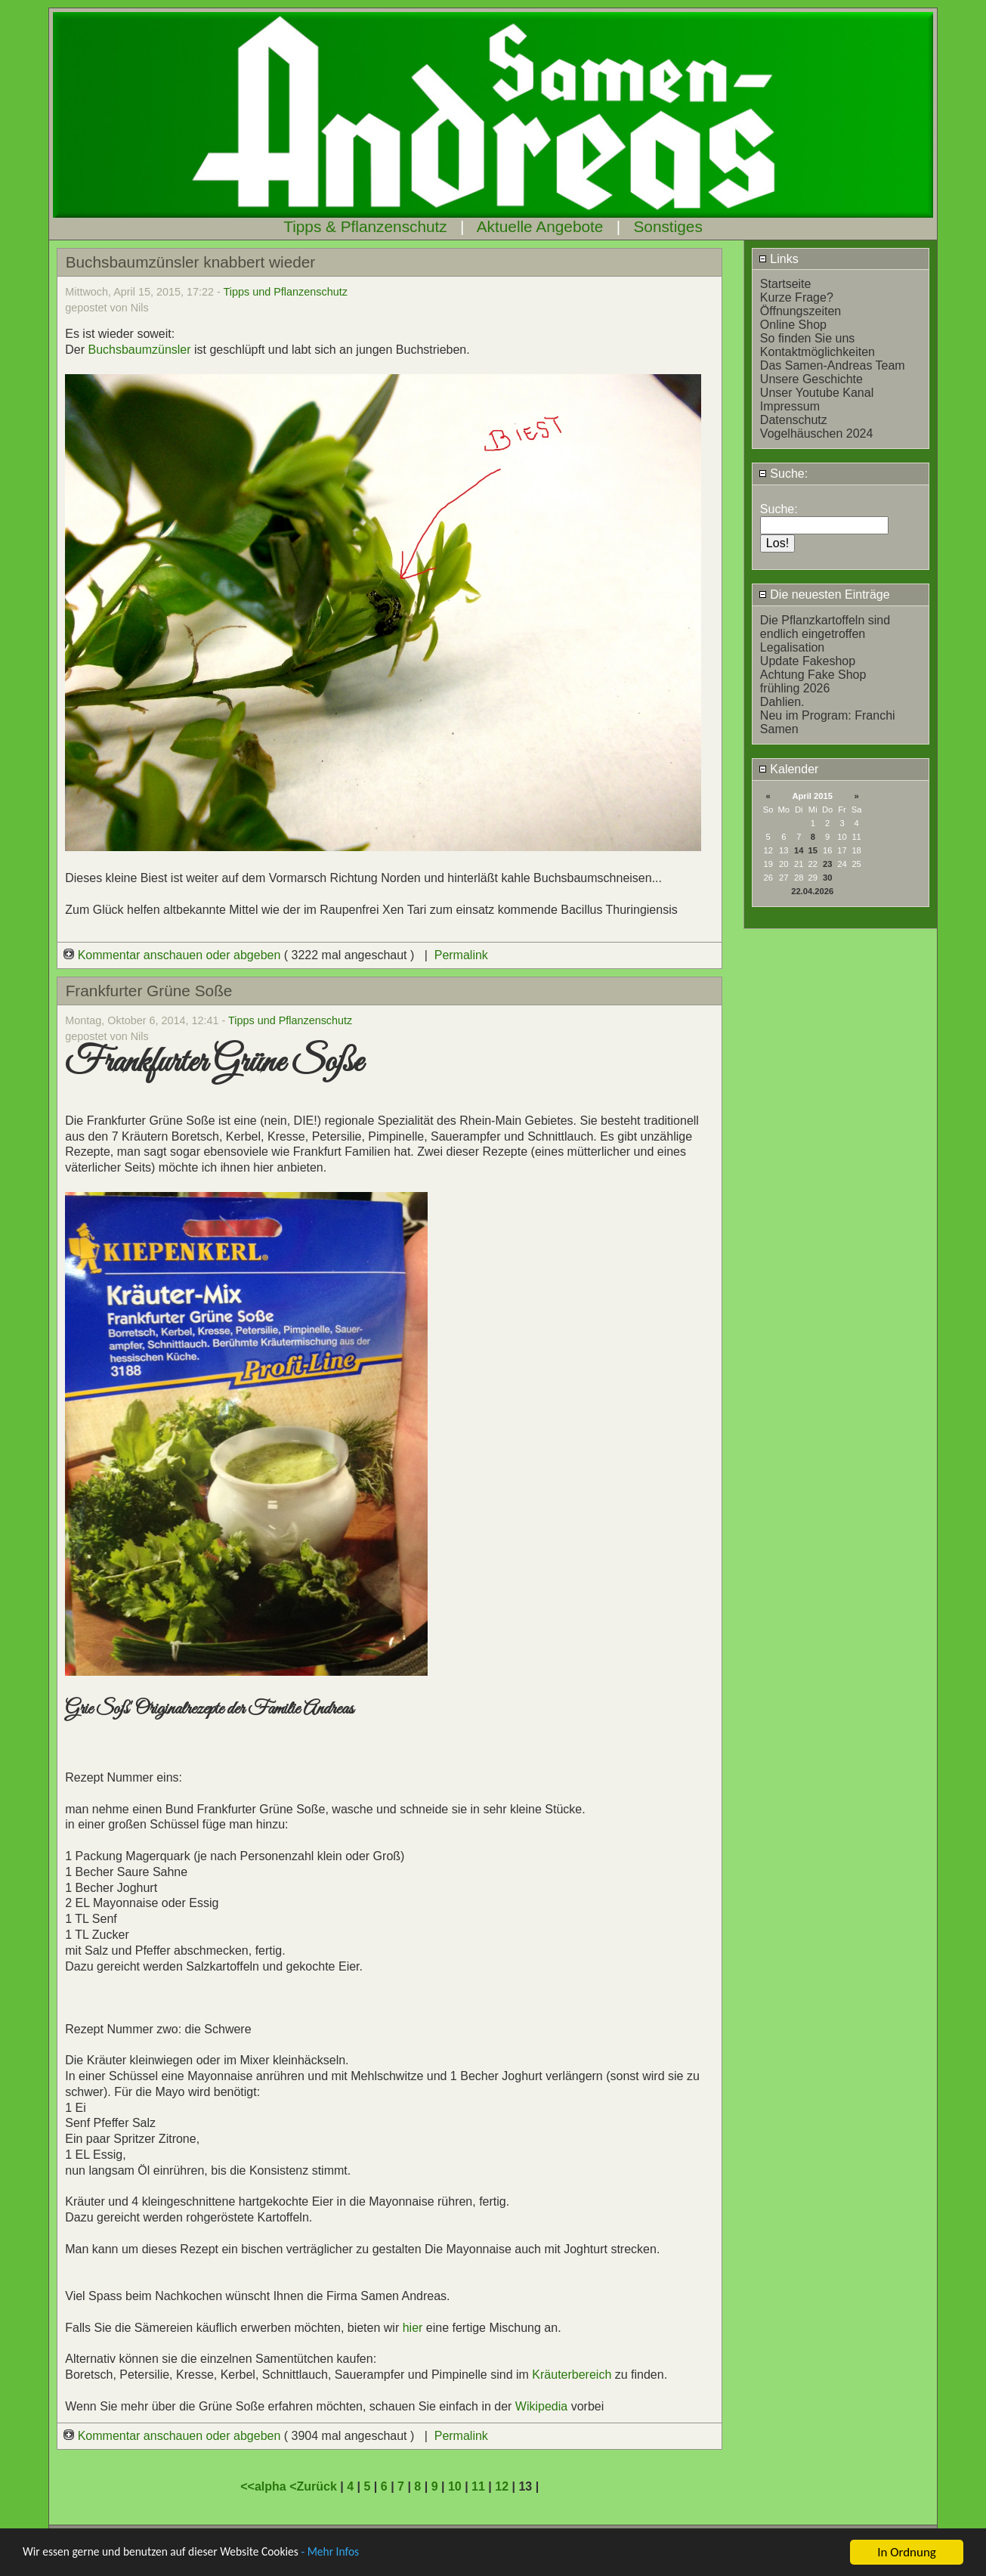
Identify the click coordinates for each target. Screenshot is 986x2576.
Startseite (785, 283)
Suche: (783, 473)
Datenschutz (793, 419)
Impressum (790, 406)
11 (478, 2486)
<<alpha (264, 2486)
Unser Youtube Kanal (816, 392)
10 (455, 2486)
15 (813, 850)
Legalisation (792, 647)
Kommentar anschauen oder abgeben (173, 955)
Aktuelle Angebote (540, 226)
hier (413, 2327)
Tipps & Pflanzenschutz (365, 226)
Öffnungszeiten (800, 311)
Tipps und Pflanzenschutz (286, 292)
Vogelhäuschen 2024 (816, 433)
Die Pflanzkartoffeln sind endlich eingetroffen (825, 627)
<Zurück (314, 2486)
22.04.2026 (812, 891)
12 (501, 2486)
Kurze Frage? (796, 297)
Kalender (789, 769)
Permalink (461, 955)
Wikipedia (543, 2406)
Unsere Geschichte (811, 379)
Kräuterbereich (571, 2374)
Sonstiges (667, 226)
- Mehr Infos (359, 2554)
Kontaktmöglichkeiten (817, 351)
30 (827, 877)
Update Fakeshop (807, 661)
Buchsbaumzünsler (139, 349)
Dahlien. (782, 701)
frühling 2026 (795, 688)
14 (798, 850)
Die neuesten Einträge (824, 594)
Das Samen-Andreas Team (832, 365)
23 (827, 863)
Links (779, 258)
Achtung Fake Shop (813, 674)
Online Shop (793, 324)
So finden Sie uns (807, 338)
